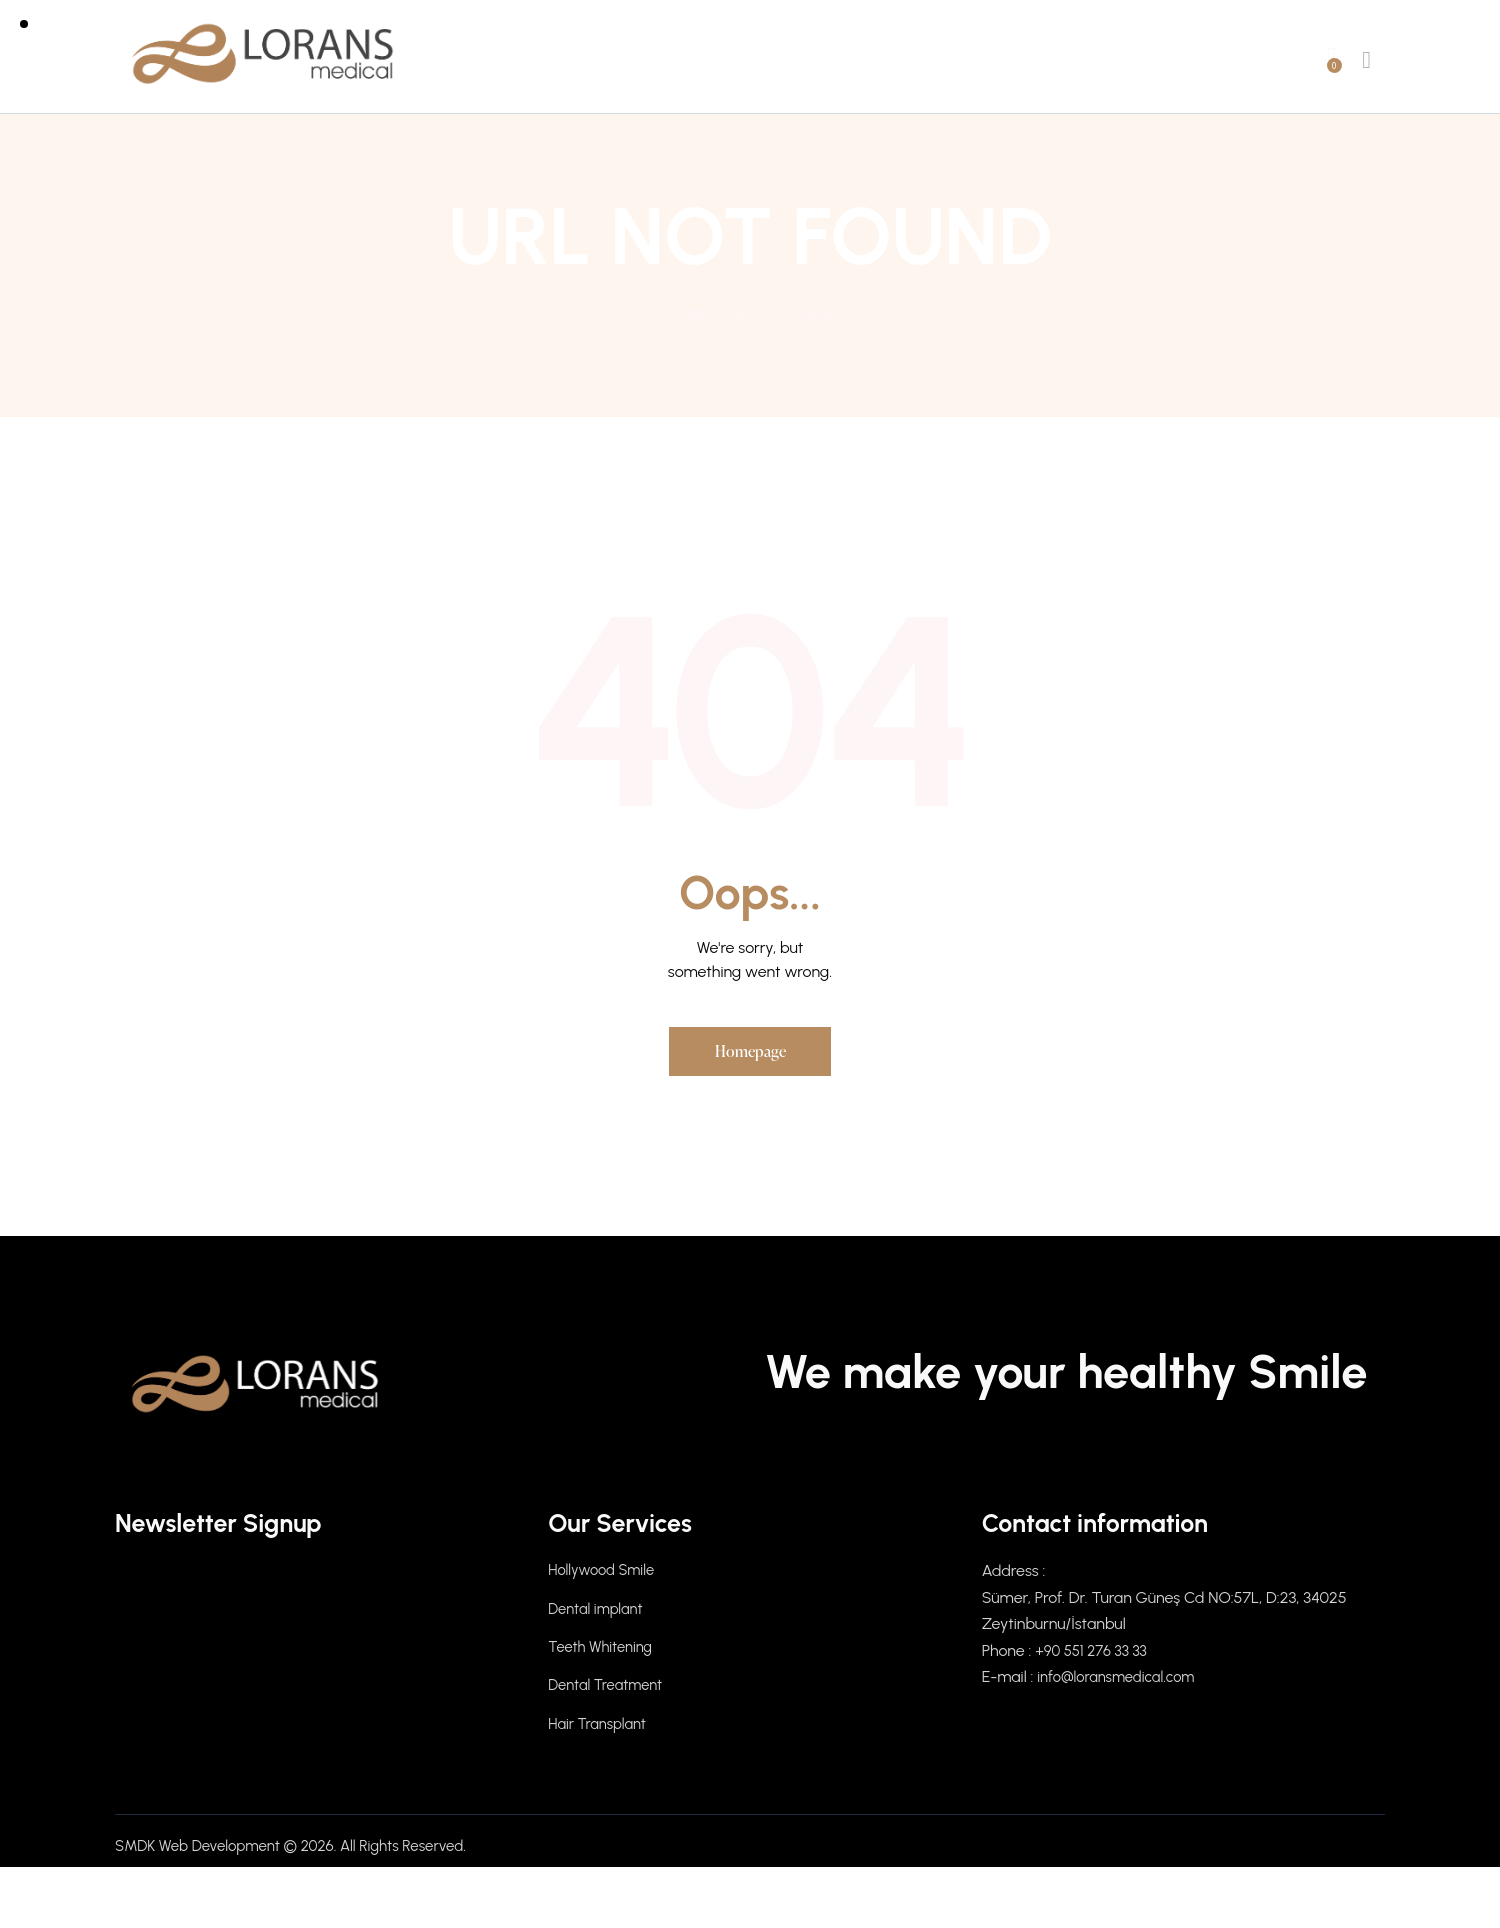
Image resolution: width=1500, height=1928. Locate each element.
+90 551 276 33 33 (1096, 1656)
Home (687, 314)
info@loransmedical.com (1122, 1683)
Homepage (750, 1054)
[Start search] (1366, 60)
